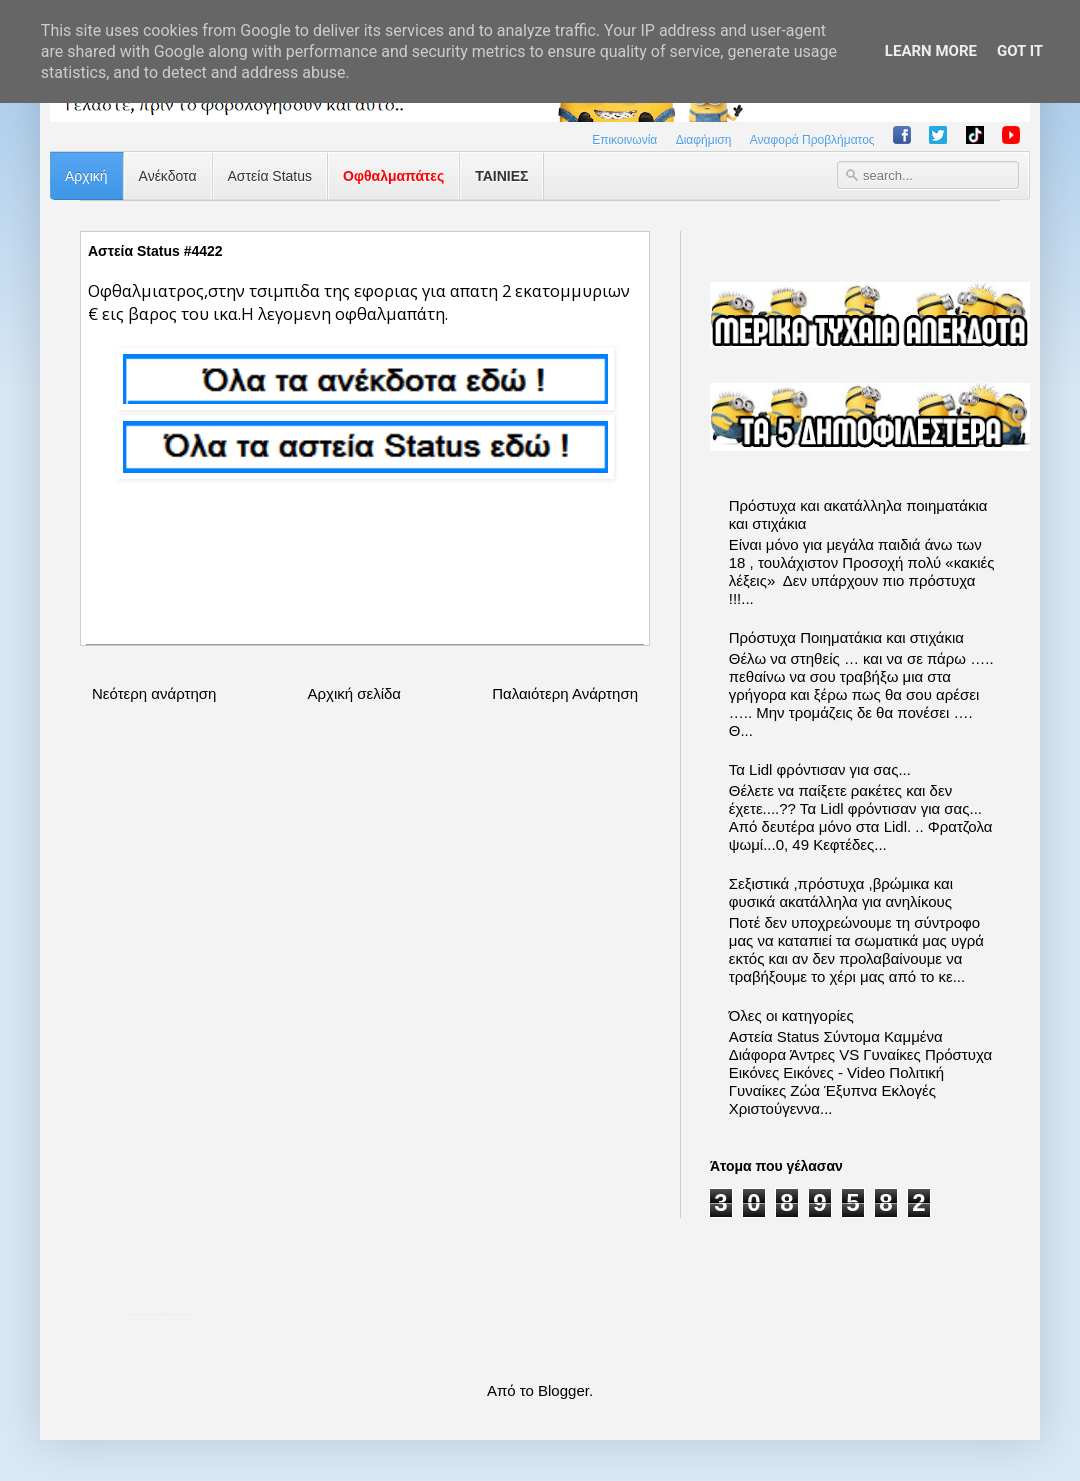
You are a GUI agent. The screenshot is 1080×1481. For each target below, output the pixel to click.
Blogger (563, 1390)
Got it (1020, 51)
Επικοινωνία (624, 140)
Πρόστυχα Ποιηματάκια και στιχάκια (846, 637)
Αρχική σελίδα (354, 693)
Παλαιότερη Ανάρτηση (565, 693)
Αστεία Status (270, 176)
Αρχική (86, 176)
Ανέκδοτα (168, 176)
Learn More (931, 51)
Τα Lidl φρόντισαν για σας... (820, 769)
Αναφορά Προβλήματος (812, 140)
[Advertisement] (365, 546)
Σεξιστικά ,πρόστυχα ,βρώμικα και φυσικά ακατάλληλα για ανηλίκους (841, 892)
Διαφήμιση (704, 140)
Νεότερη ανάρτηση (154, 693)
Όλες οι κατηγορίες (791, 1015)
